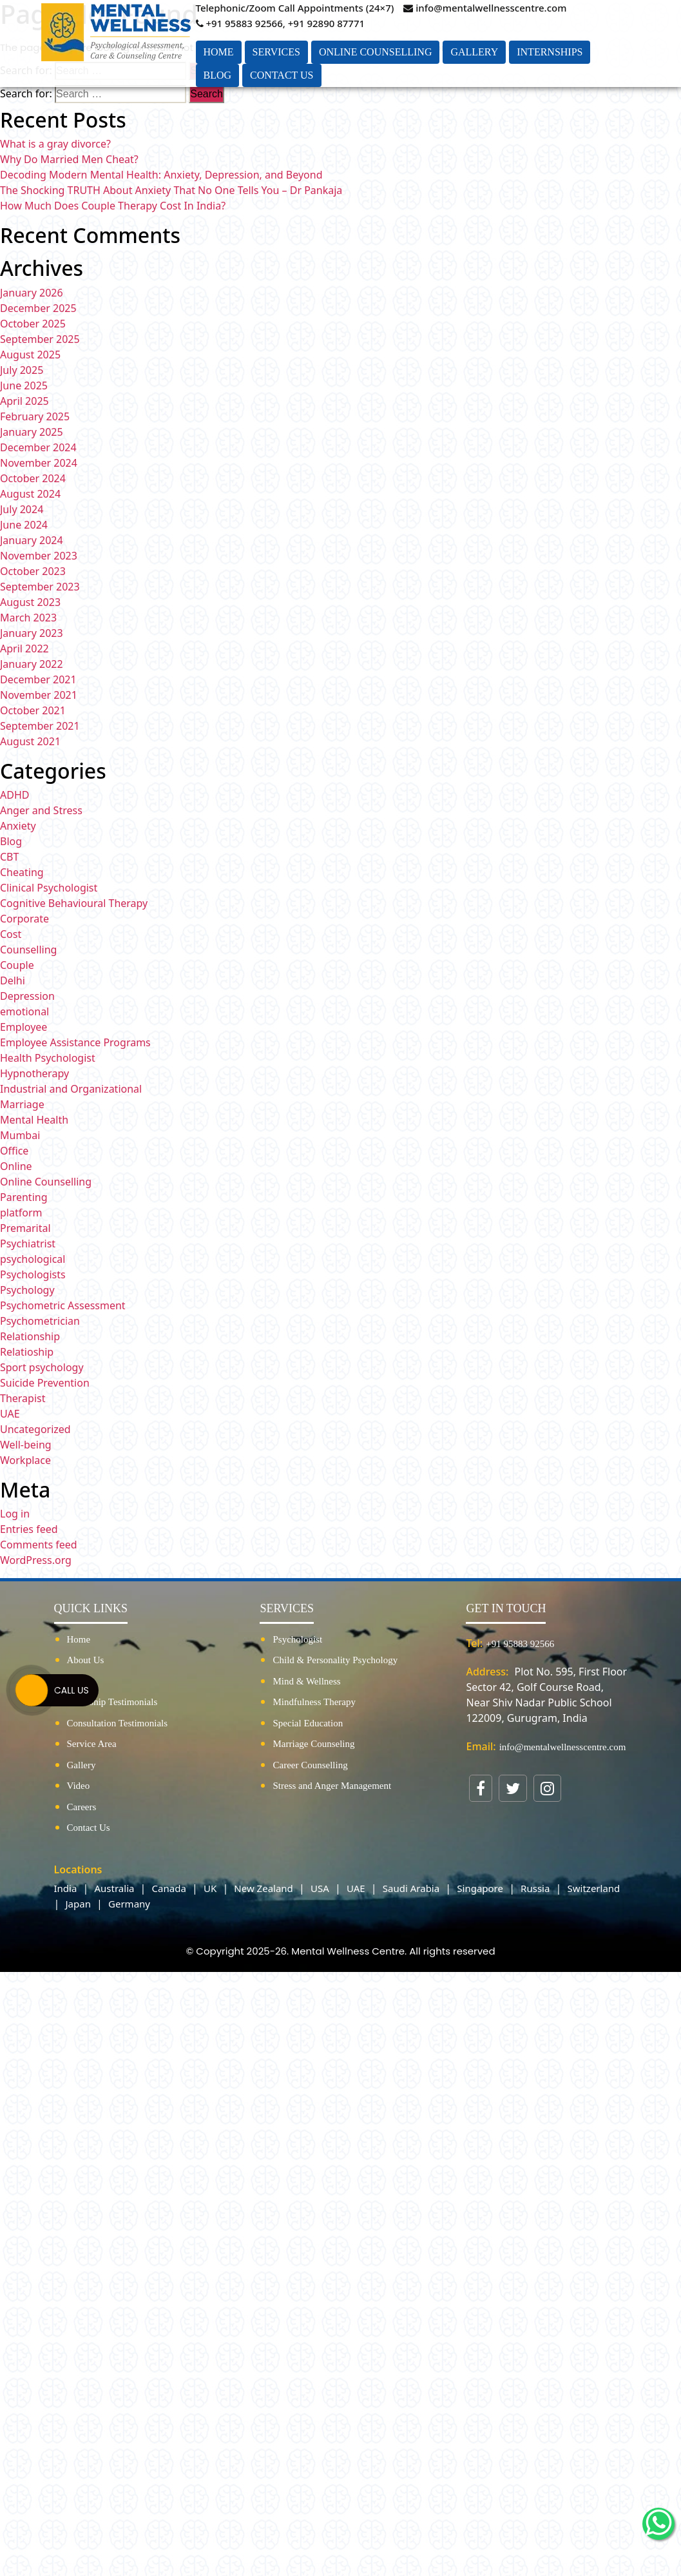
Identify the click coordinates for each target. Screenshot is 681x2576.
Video (78, 1786)
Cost (10, 934)
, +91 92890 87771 (324, 23)
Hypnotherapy (34, 1073)
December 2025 (38, 308)
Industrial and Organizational (71, 1089)
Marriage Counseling (313, 1744)
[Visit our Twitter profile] (513, 1788)
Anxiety (18, 826)
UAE (10, 1414)
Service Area (92, 1744)
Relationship (30, 1336)
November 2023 (38, 556)
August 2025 (30, 354)
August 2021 (30, 741)
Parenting (24, 1197)
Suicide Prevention (45, 1383)
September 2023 (40, 587)
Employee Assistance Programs (75, 1042)
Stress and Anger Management (332, 1786)
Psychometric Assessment (63, 1305)
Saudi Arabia (411, 1888)
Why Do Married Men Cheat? (69, 159)
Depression (27, 996)
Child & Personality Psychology (335, 1660)
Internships (549, 51)
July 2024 (21, 509)
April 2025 (24, 401)
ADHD (14, 795)
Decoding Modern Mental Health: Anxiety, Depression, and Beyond (161, 175)
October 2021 (33, 710)
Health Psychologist (47, 1058)
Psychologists (33, 1274)
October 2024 (33, 478)
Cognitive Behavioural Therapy (74, 903)
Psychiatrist (27, 1243)
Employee (23, 1027)
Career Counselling (310, 1765)
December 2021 (38, 679)
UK (210, 1888)
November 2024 (38, 463)
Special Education (308, 1723)
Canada (169, 1888)
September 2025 (40, 339)
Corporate (24, 919)
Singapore (480, 1888)
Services (276, 51)
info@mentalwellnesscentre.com (484, 7)
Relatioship (26, 1352)
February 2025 (35, 416)
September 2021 (40, 726)
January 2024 (31, 540)
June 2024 (24, 525)
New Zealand (263, 1888)
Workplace (25, 1460)
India (65, 1888)
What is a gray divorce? (55, 144)
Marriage (22, 1104)
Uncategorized (35, 1429)
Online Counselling (375, 51)
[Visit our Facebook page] (480, 1788)
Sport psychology (42, 1367)
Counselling (28, 949)
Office (14, 1151)
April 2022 (24, 648)
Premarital (25, 1228)
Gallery (474, 51)
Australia (115, 1888)
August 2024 (30, 494)
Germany (129, 1903)
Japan (77, 1903)
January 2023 (31, 633)
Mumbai (20, 1135)
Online (16, 1166)
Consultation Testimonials (117, 1723)
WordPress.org (36, 1560)
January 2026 (31, 293)
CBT (9, 857)
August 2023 (30, 602)
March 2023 (28, 617)
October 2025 (33, 324)
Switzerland (594, 1888)
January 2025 (31, 432)
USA (320, 1888)
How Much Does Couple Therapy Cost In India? (112, 206)
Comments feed (38, 1544)
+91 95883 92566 (239, 23)
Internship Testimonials (112, 1702)
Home (219, 51)
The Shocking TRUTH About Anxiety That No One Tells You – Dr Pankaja (171, 190)
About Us (85, 1660)
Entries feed (29, 1529)
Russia (535, 1888)
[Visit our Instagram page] (547, 1788)
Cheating (22, 872)
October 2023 (33, 571)
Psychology (27, 1290)
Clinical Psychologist (48, 888)
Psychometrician (40, 1321)
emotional (24, 1011)
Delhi (12, 980)
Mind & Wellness (306, 1681)
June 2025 (24, 385)
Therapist (22, 1398)
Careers (82, 1807)
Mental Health (34, 1120)
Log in (15, 1514)
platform (21, 1212)
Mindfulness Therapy (314, 1702)
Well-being (26, 1445)
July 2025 (21, 370)
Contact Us (281, 75)
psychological (32, 1259)
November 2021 (38, 695)
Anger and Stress (41, 810)
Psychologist (297, 1639)
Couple (17, 965)
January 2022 (31, 664)
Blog (218, 75)
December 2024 (38, 447)
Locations (78, 1869)
